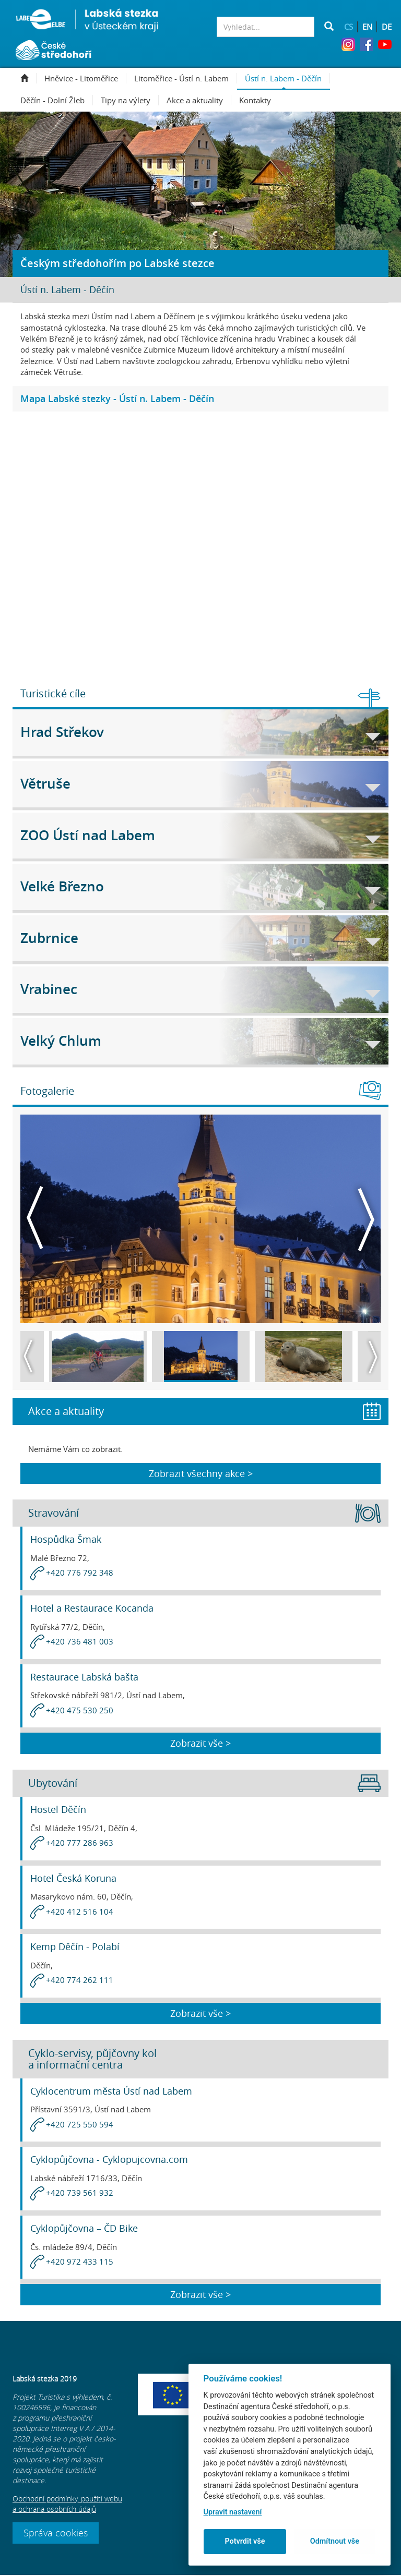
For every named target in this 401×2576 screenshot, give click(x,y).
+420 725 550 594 (79, 2125)
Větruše (200, 784)
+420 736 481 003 (79, 1642)
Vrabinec (200, 989)
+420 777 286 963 (79, 1844)
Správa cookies (55, 2533)
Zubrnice (200, 938)
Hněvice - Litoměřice (85, 78)
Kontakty (255, 100)
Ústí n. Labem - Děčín (287, 78)
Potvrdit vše (245, 2541)
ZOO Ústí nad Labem (200, 835)
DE (387, 26)
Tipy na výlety (130, 100)
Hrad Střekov (200, 732)
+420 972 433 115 (79, 2262)
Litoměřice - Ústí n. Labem (185, 78)
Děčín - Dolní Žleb (56, 100)
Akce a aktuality (199, 100)
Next (366, 1218)
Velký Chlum (200, 1041)
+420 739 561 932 (79, 2193)
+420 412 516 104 (79, 1912)
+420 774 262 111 (79, 1981)
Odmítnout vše (334, 2541)
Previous (35, 1218)
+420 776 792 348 (79, 1573)
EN (367, 26)
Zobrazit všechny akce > (201, 1474)
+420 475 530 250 (79, 1711)
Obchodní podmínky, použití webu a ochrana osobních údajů (67, 2505)
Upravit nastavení (233, 2512)
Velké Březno (200, 886)
